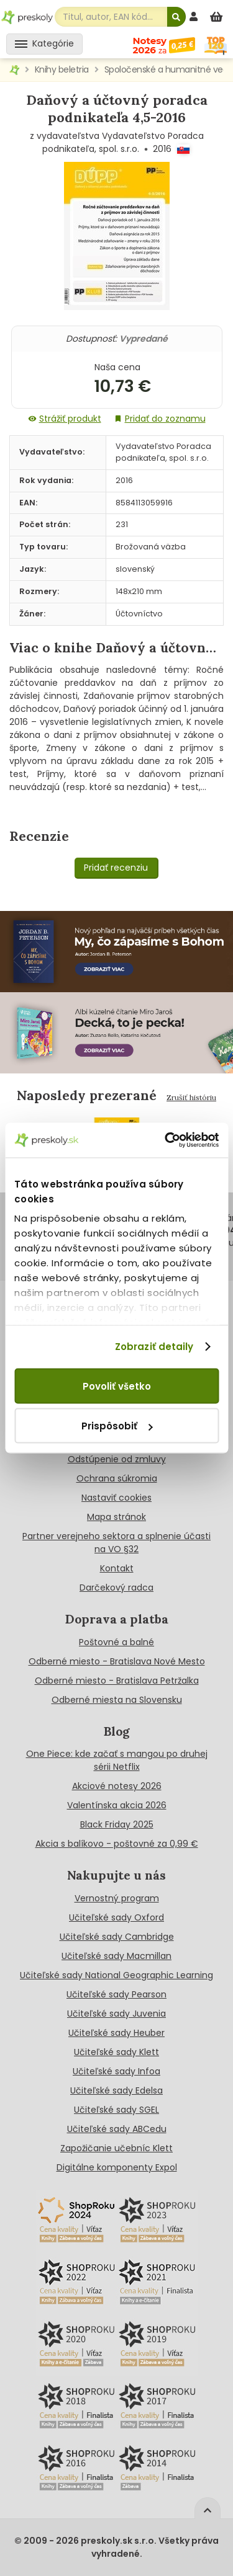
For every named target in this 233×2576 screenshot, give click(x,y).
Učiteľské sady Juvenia (116, 2013)
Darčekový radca (116, 1587)
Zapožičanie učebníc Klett (116, 2148)
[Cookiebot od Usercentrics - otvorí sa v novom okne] (166, 1140)
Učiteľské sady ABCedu (117, 2129)
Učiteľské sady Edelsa (116, 2090)
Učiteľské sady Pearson (116, 1994)
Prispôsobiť (116, 1425)
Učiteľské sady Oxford (116, 1917)
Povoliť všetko (117, 1385)
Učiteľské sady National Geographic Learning (116, 1975)
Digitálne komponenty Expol (117, 2167)
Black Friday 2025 (116, 1824)
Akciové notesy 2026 (117, 1786)
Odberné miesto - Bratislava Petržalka (117, 1680)
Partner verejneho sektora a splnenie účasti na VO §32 (116, 1542)
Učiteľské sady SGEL (116, 2109)
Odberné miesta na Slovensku (117, 1700)
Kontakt (117, 1568)
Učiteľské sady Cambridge (117, 1936)
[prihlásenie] (195, 16)
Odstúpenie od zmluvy (117, 1459)
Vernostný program (117, 1898)
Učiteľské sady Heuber (116, 2033)
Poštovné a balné (116, 1642)
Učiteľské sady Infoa (116, 2071)
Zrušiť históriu (191, 1097)
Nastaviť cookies (116, 1497)
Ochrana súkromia (116, 1478)
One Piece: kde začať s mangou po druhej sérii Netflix (117, 1760)
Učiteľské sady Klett (116, 2052)
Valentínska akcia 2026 (117, 1805)
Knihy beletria (62, 69)
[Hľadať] (176, 17)
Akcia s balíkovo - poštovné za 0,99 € (116, 1843)
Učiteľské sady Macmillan (116, 1956)
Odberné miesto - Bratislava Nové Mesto (117, 1661)
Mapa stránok (116, 1517)
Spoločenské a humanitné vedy (168, 69)
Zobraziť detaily (154, 1346)
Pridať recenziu (116, 867)
